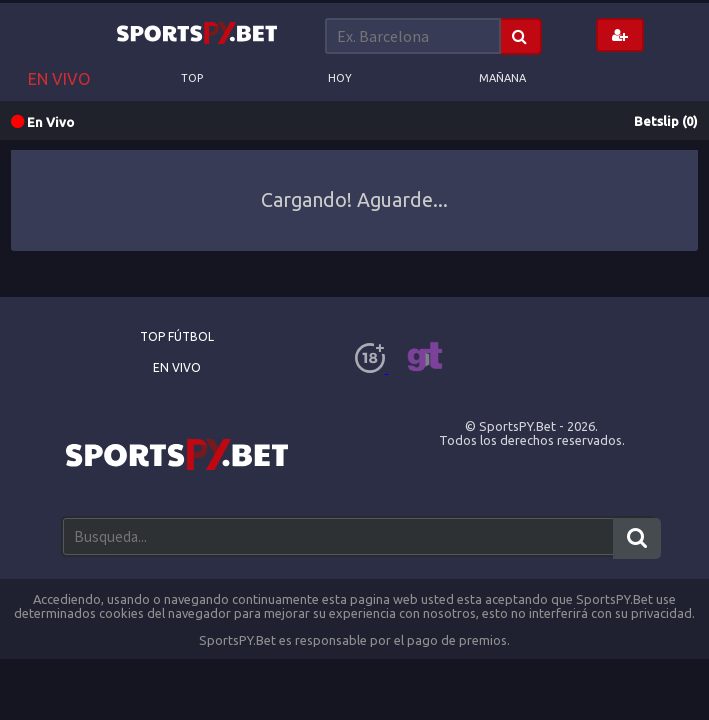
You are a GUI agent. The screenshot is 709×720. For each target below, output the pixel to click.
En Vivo (177, 367)
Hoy (340, 78)
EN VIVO (59, 79)
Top (192, 78)
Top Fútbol (177, 336)
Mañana (502, 78)
